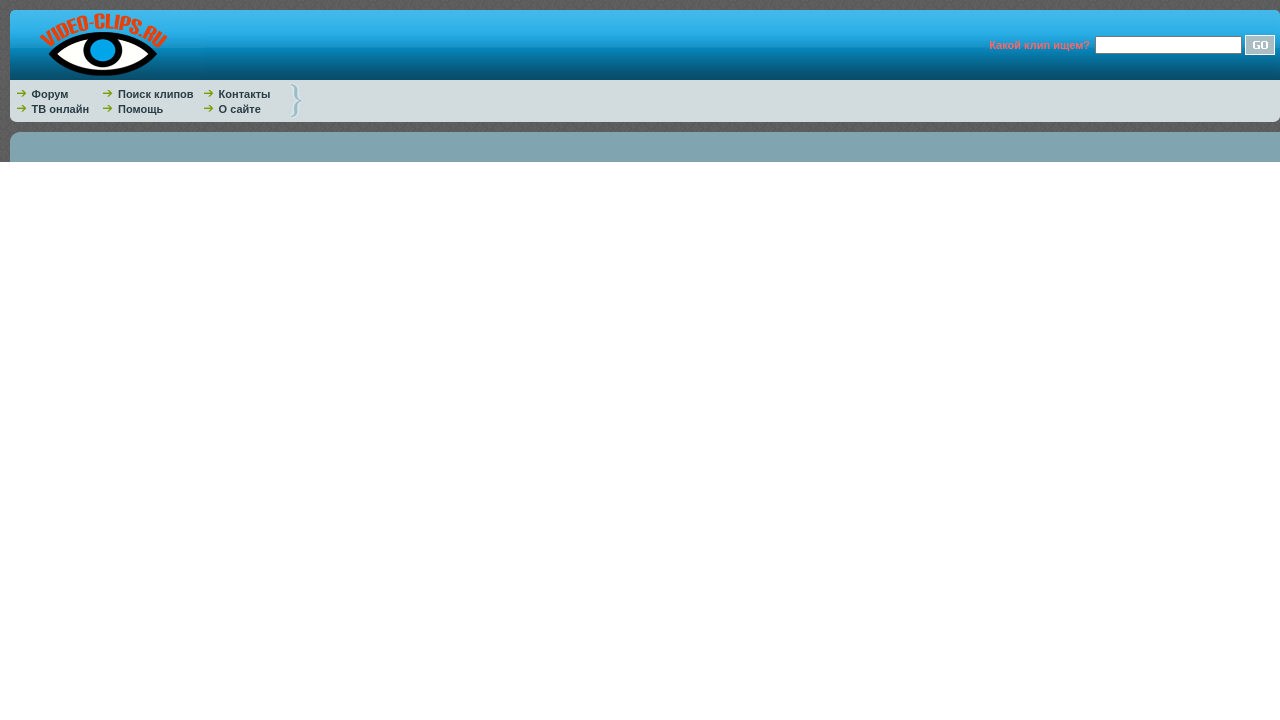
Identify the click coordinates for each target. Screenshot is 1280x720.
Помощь (140, 109)
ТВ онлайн (61, 109)
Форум (50, 94)
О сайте (240, 109)
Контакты (245, 94)
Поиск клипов (156, 94)
